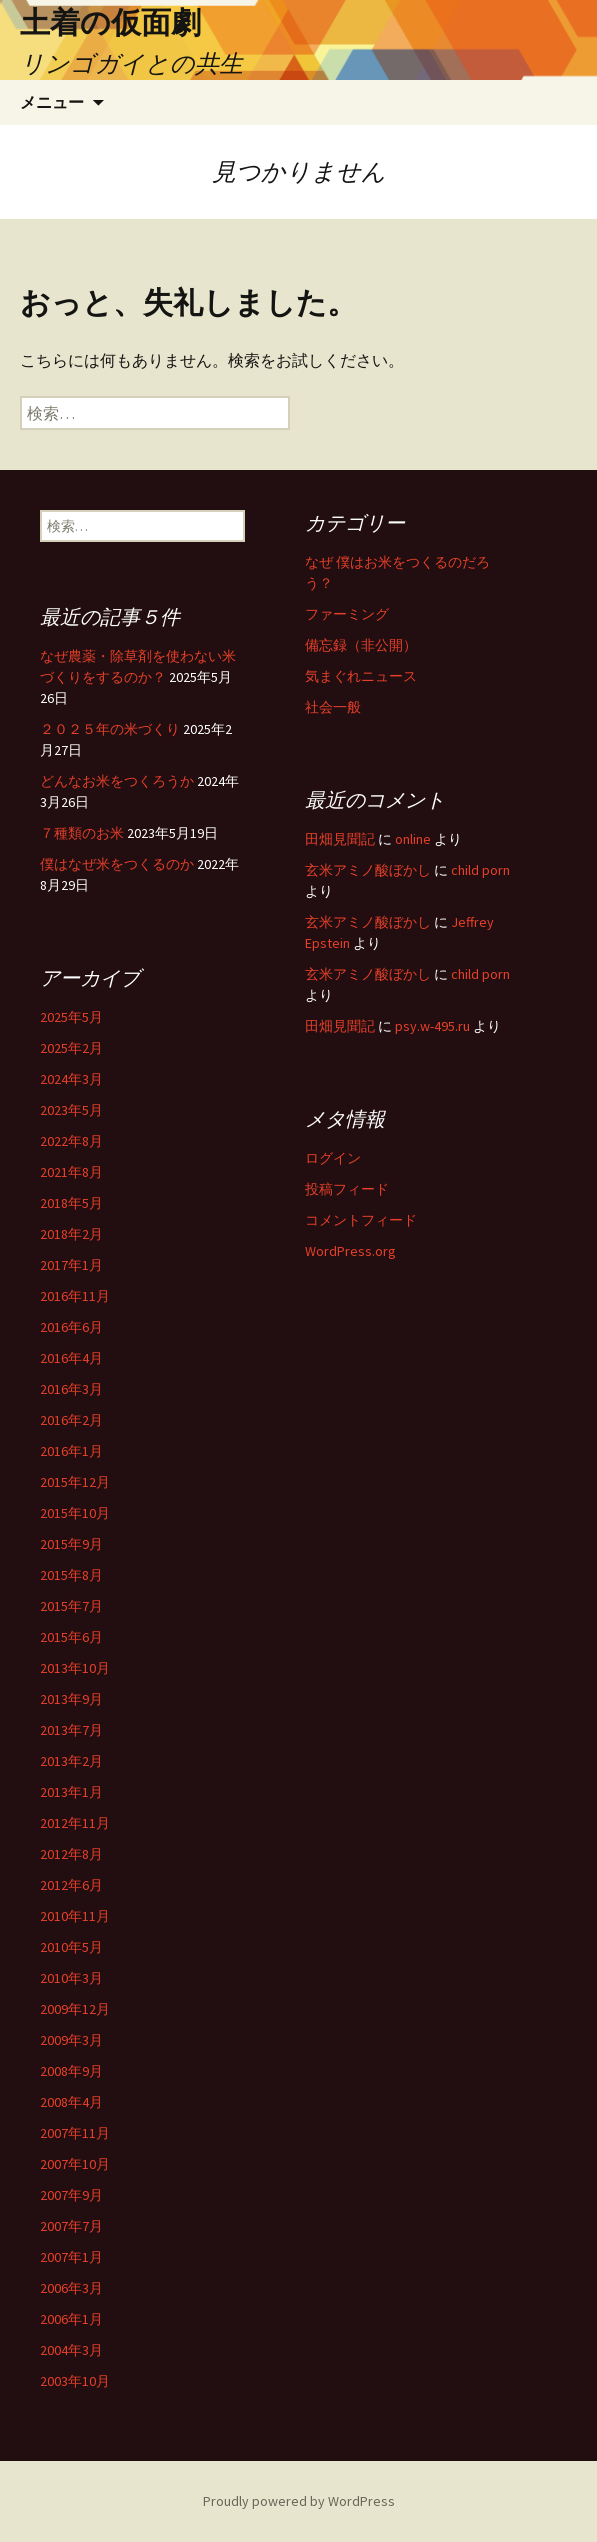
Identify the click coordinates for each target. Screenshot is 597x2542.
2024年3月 (71, 1079)
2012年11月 (75, 1823)
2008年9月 (71, 2071)
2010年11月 (75, 1916)
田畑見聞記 (340, 839)
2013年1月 (71, 1792)
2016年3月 (71, 1389)
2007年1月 (71, 2257)
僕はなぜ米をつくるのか (117, 864)
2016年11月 (75, 1296)
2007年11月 (75, 2133)
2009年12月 (75, 2009)
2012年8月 (71, 1854)
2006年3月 (71, 2288)
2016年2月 (71, 1420)
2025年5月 (71, 1017)
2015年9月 (71, 1544)
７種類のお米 (82, 833)
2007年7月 (71, 2226)
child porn (480, 870)
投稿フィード (347, 1189)
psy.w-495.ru (432, 1026)
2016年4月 (71, 1358)
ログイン (333, 1158)
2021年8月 (71, 1172)
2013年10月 (75, 1668)
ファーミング (347, 614)
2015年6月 (71, 1637)
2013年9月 (71, 1699)
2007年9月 (71, 2195)
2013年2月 (71, 1761)
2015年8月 (71, 1575)
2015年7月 (71, 1606)
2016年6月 (71, 1327)
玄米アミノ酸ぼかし (368, 870)
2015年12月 (75, 1482)
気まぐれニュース (361, 676)
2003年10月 (75, 2381)
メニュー (52, 102)
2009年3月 (71, 2040)
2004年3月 (71, 2350)
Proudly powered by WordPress (299, 2501)
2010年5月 (71, 1947)
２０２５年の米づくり (110, 729)
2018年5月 (71, 1203)
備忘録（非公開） (361, 645)
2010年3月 (71, 1978)
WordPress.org (350, 1251)
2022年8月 (71, 1141)
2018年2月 (71, 1234)
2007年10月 (75, 2164)
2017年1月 (71, 1265)
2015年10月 (75, 1513)
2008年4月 (71, 2102)
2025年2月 (71, 1048)
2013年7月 (71, 1730)
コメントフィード (361, 1220)
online (413, 839)
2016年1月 (71, 1451)
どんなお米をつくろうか (117, 781)
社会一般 (333, 707)
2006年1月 (71, 2319)
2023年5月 (71, 1110)
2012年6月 (71, 1885)
